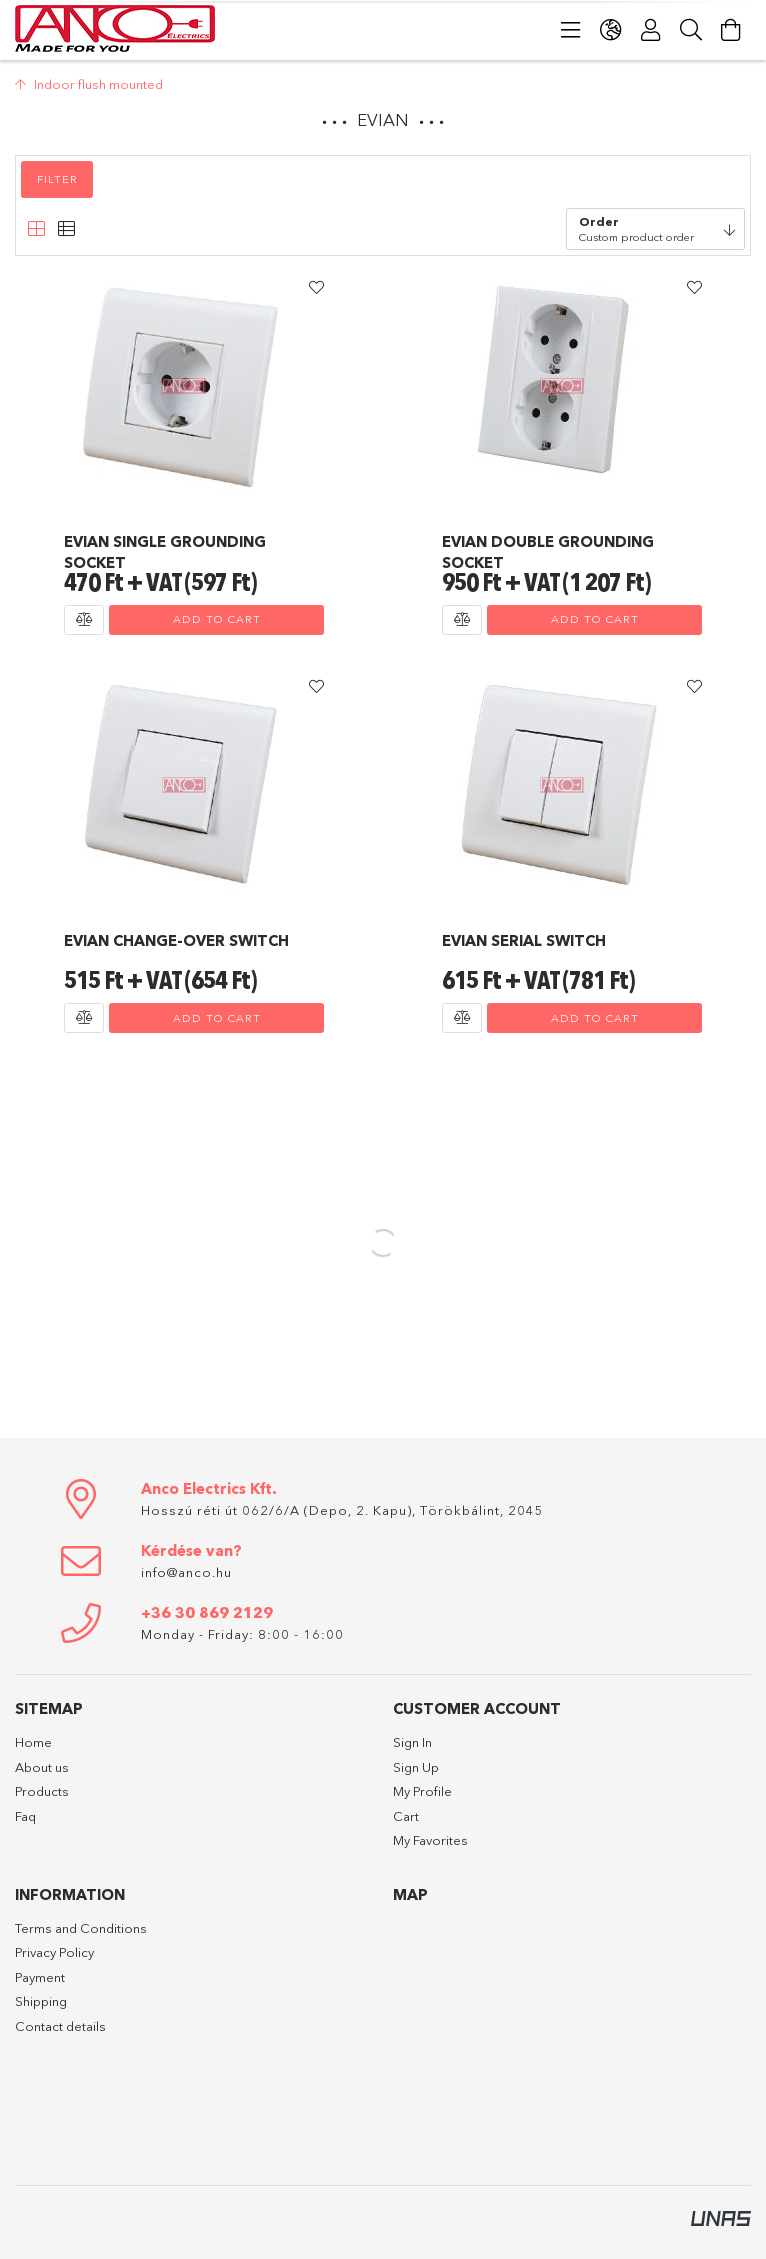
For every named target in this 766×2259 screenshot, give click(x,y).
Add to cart (217, 619)
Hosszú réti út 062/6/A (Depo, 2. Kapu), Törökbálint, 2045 (342, 1510)
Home (33, 1742)
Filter (57, 179)
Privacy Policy (54, 1952)
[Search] (691, 30)
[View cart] (731, 30)
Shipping (41, 2001)
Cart (406, 1816)
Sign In (412, 1742)
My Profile (422, 1791)
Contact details (60, 2026)
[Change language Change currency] (611, 30)
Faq (25, 1816)
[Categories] (571, 30)
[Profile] (651, 30)
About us (42, 1767)
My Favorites (430, 1840)
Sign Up (416, 1767)
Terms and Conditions (81, 1928)
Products (42, 1791)
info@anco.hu (186, 1572)
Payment (40, 1977)
